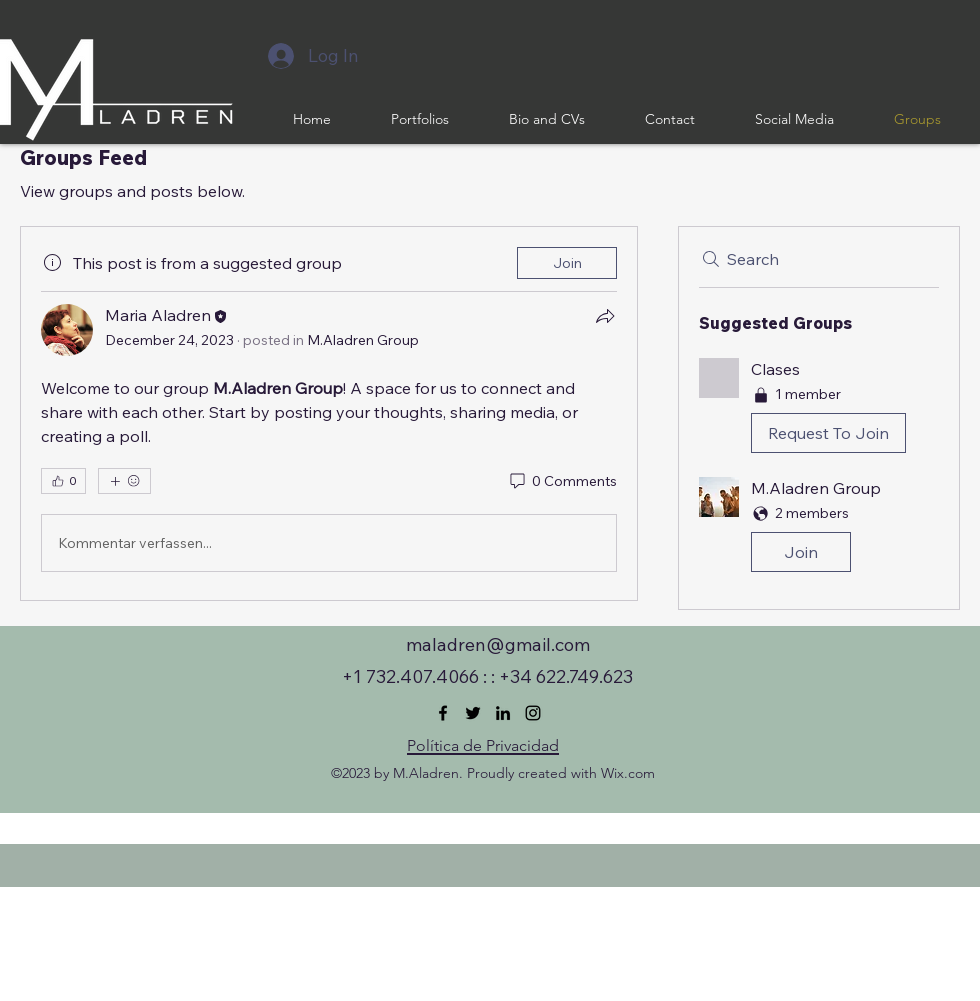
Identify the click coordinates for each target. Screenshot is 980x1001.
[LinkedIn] (503, 713)
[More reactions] (124, 481)
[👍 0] (63, 481)
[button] (819, 409)
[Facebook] (443, 713)
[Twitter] (473, 713)
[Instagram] (533, 713)
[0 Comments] (562, 482)
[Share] (605, 316)
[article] (329, 413)
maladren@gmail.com (498, 644)
